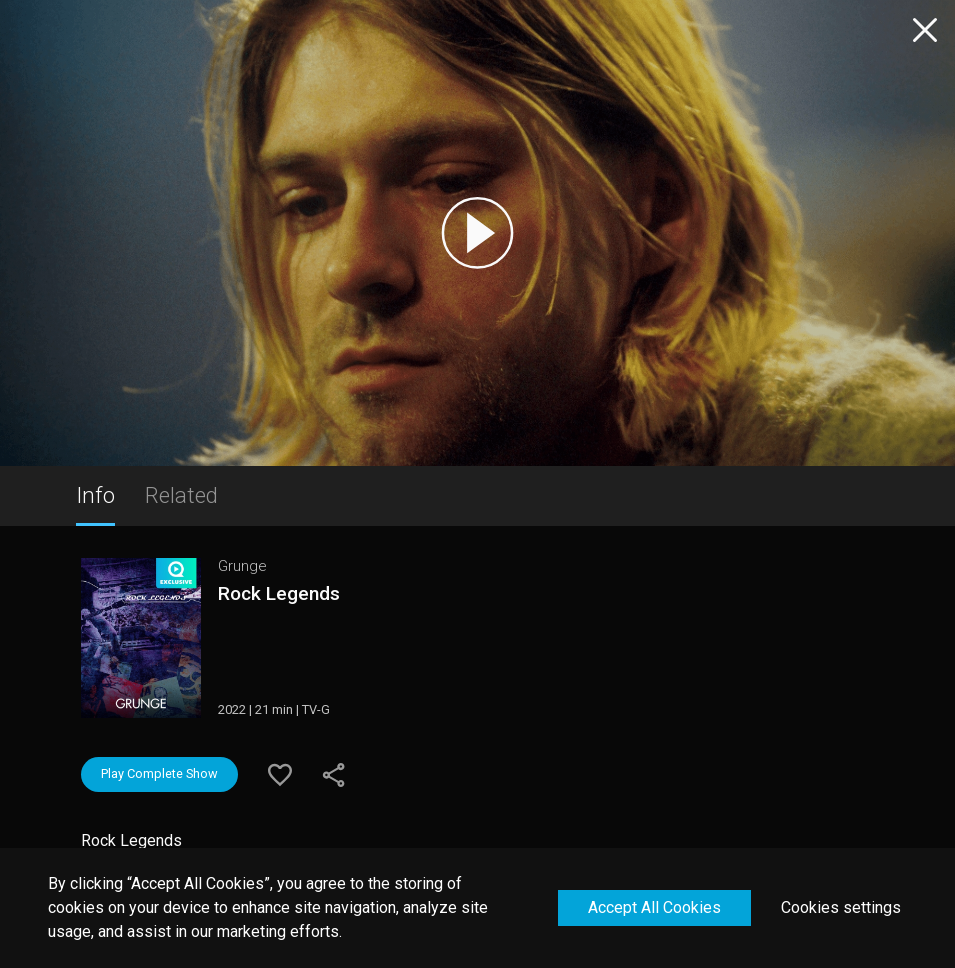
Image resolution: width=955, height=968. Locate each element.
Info (95, 495)
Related (181, 495)
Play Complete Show (159, 773)
